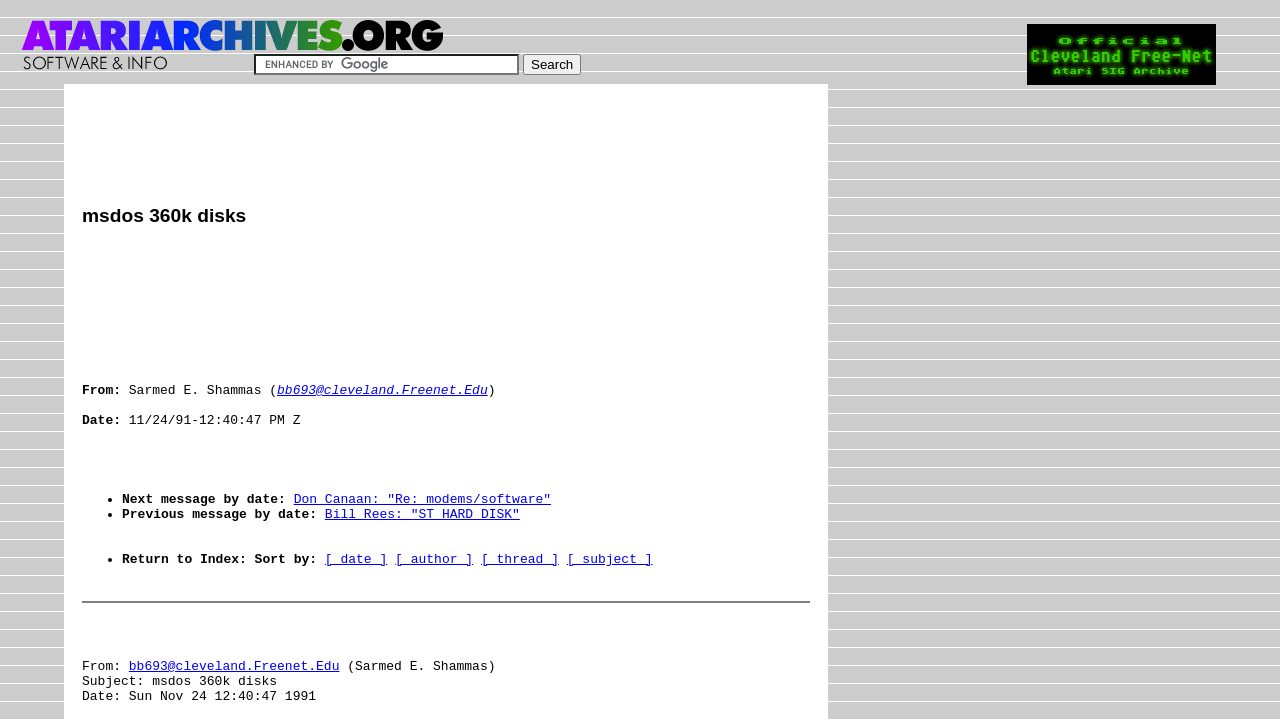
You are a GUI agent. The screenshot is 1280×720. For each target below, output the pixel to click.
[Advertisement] (446, 147)
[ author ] (434, 615)
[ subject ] (610, 615)
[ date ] (356, 615)
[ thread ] (520, 615)
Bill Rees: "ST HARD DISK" (422, 561)
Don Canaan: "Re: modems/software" (422, 543)
